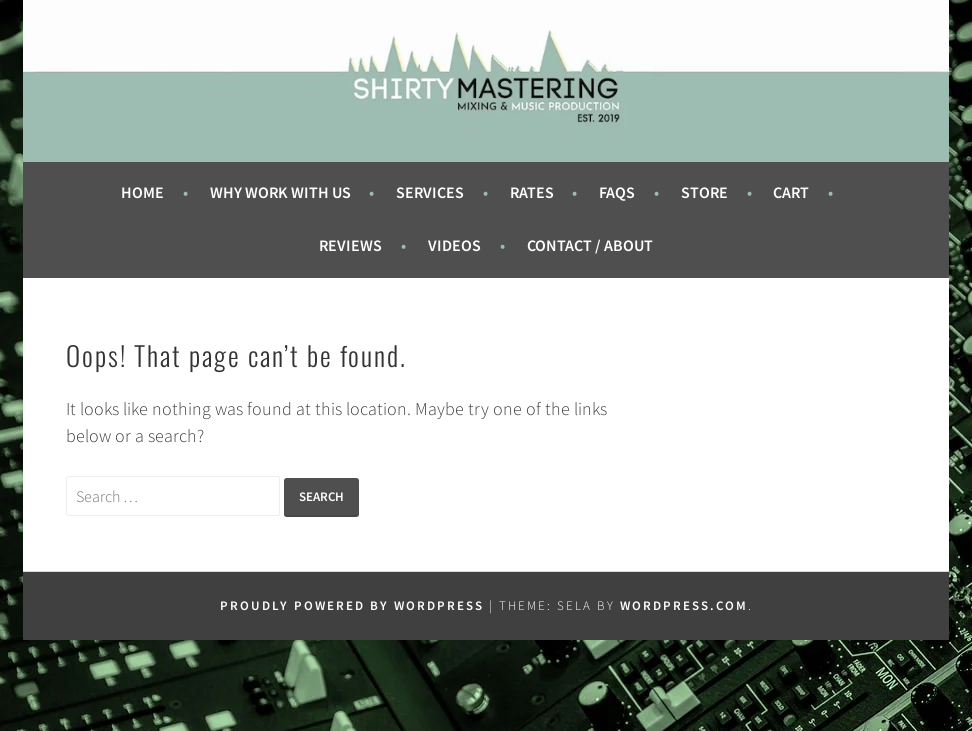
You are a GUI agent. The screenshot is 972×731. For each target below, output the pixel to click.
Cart (791, 192)
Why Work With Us (280, 192)
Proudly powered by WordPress (352, 605)
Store (704, 192)
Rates (532, 192)
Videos (454, 245)
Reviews (350, 245)
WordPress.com (684, 605)
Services (430, 192)
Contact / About (590, 245)
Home (142, 192)
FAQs (617, 192)
